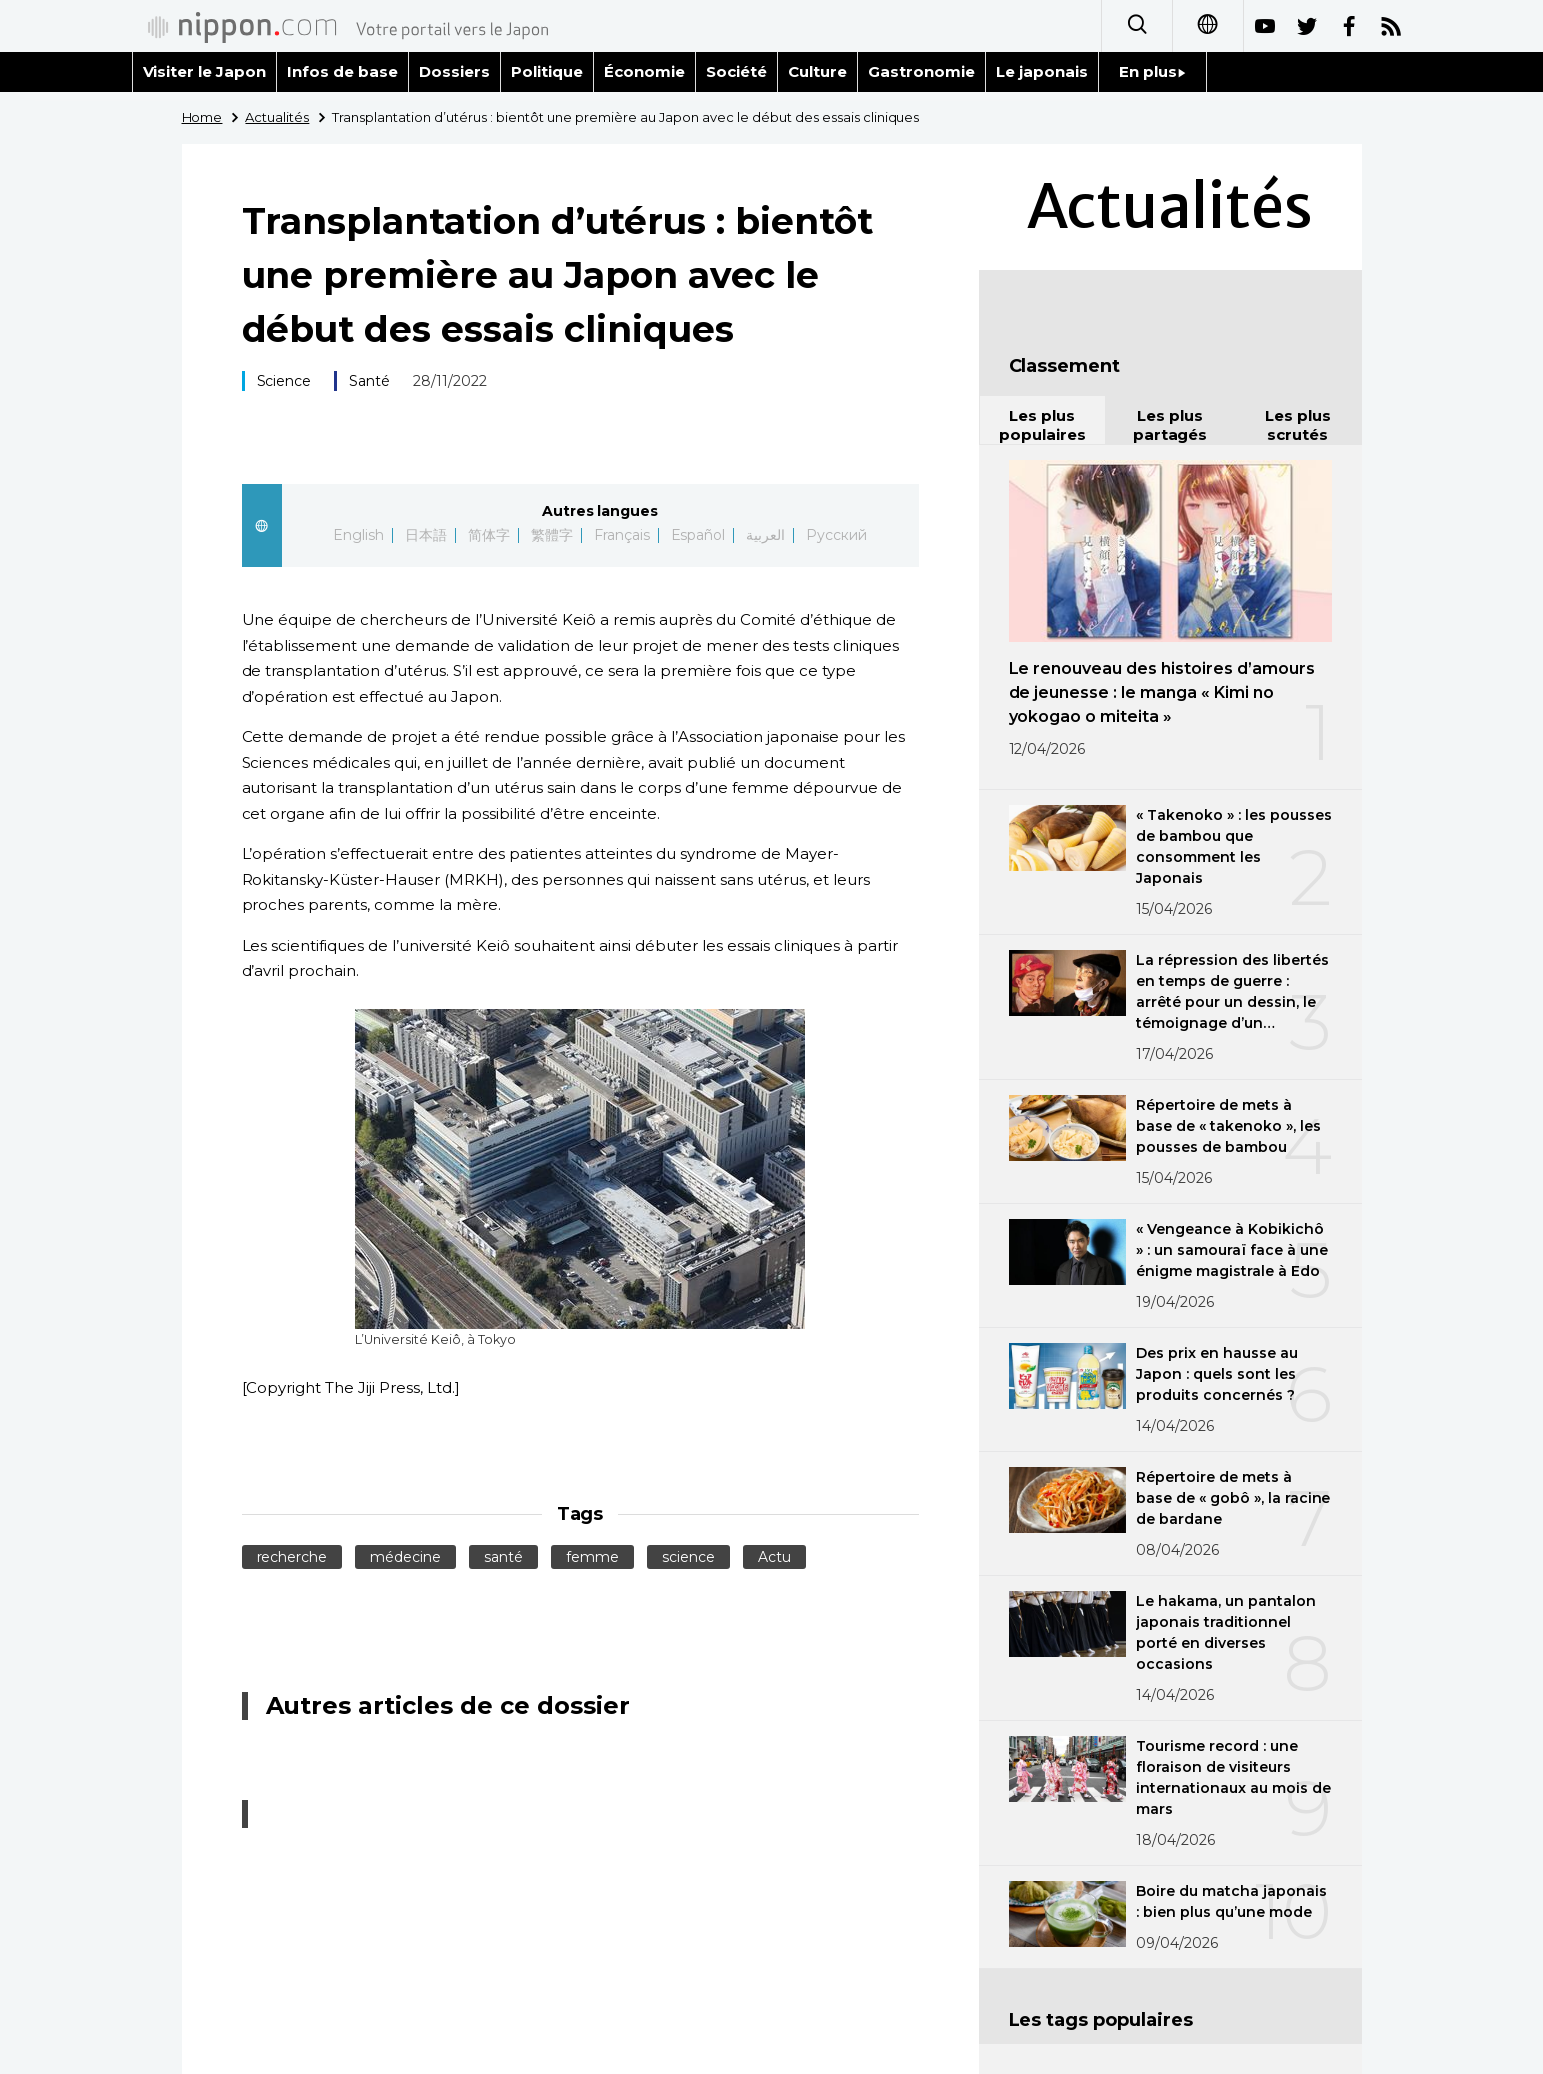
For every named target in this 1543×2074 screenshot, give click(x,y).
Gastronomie (921, 71)
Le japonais (1042, 71)
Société (736, 71)
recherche (292, 1557)
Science (284, 381)
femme (592, 1557)
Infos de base (342, 71)
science (688, 1557)
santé (503, 1557)
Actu (774, 1557)
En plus (1152, 71)
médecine (405, 1557)
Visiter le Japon (205, 71)
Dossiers (454, 71)
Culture (817, 71)
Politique (547, 71)
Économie (644, 71)
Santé (369, 381)
